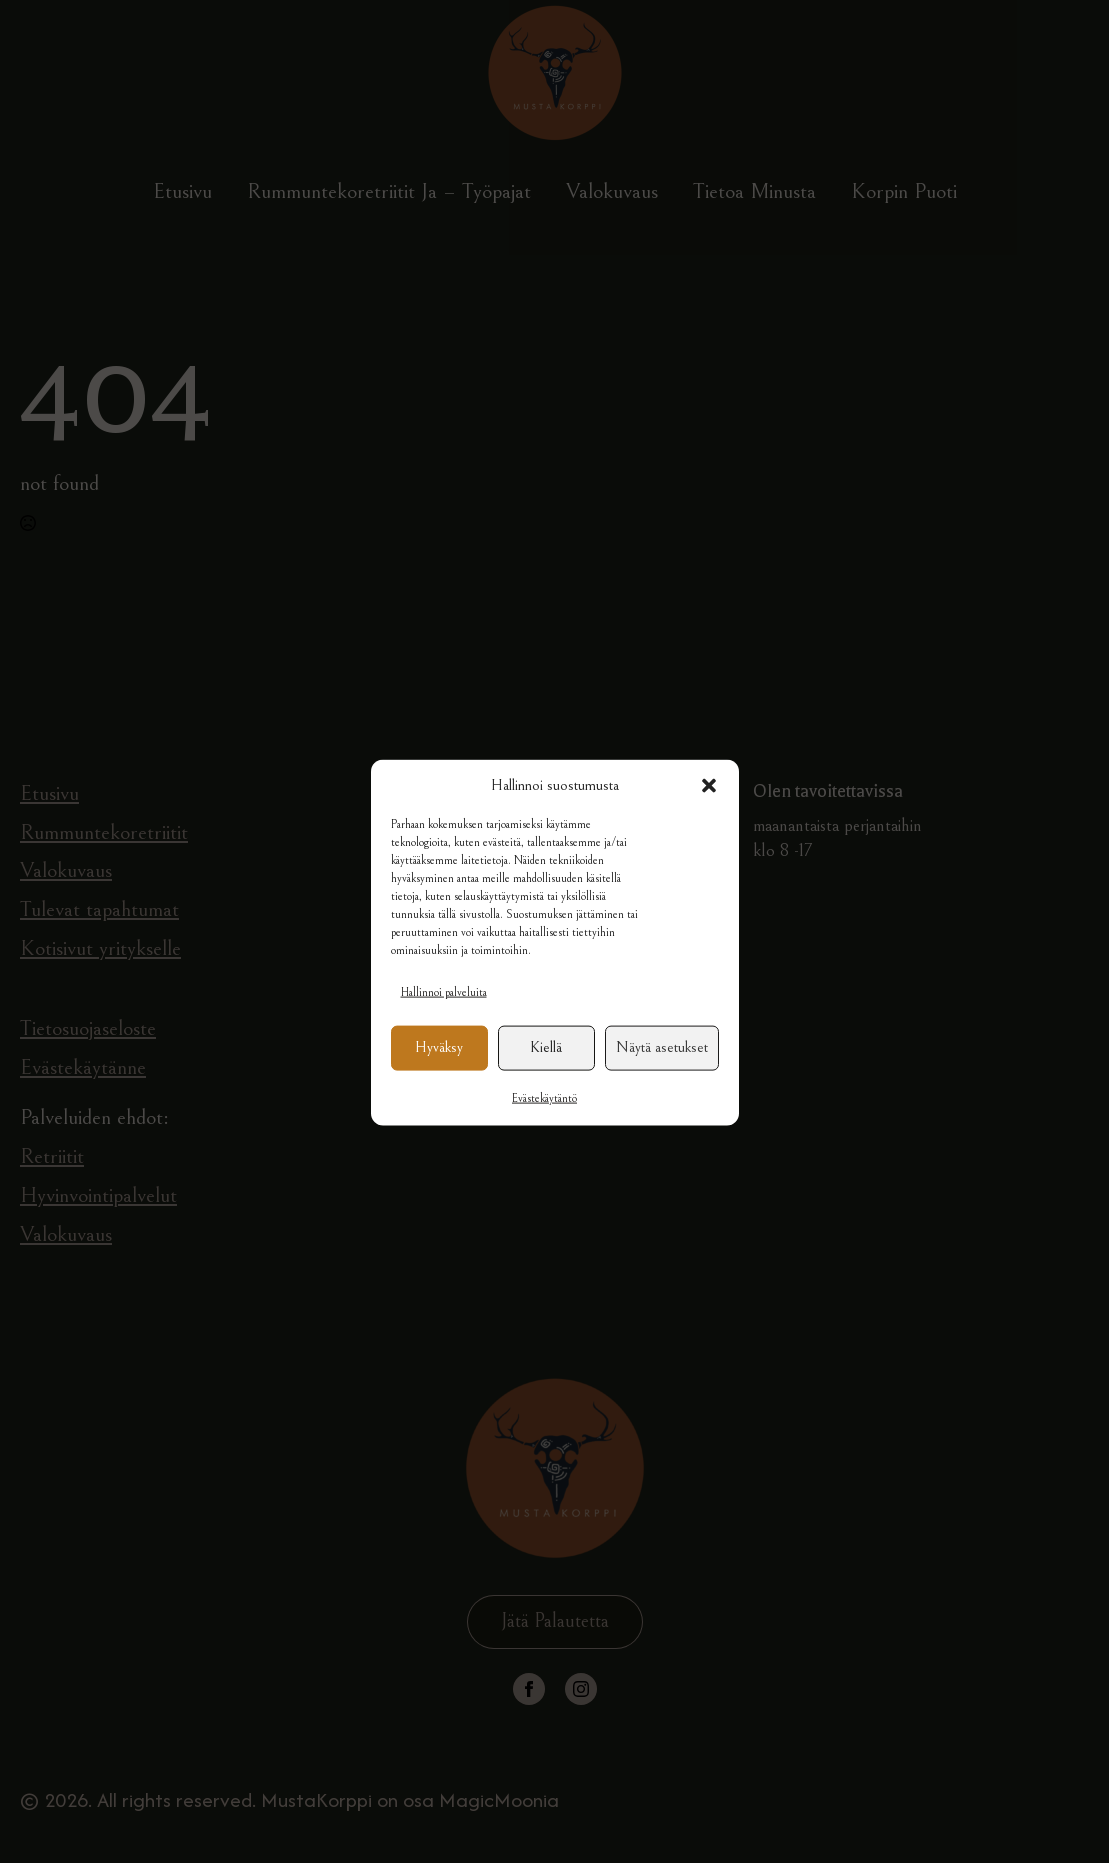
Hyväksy (439, 1068)
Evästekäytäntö (544, 1118)
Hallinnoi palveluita (444, 1012)
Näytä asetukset (662, 1068)
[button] (709, 806)
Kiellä (546, 1068)
